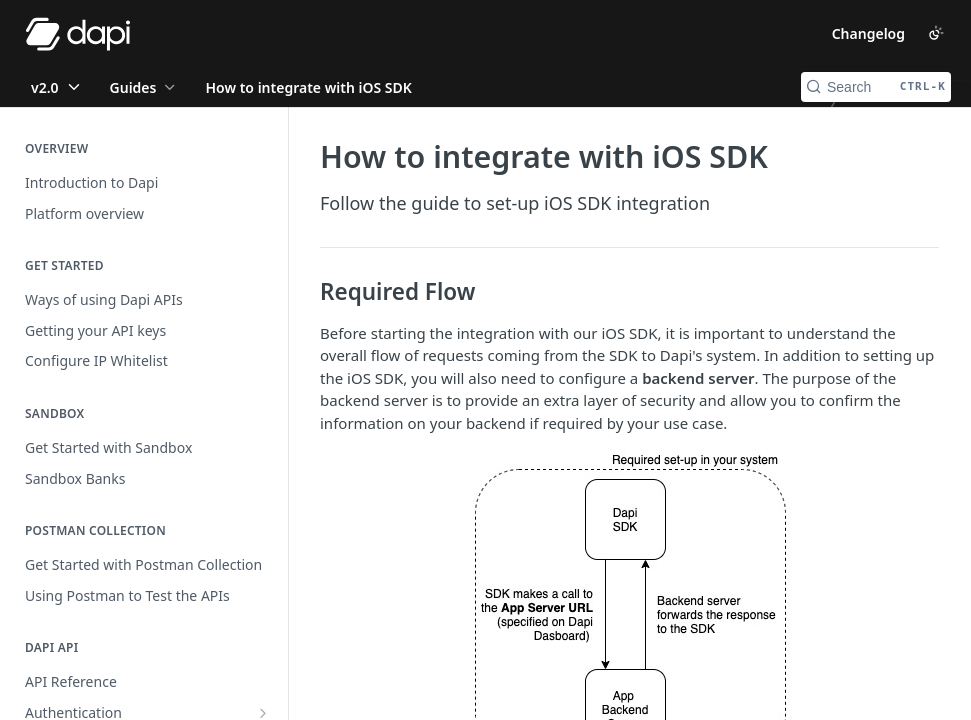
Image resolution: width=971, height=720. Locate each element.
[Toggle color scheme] (936, 33)
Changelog (868, 33)
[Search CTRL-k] (876, 87)
